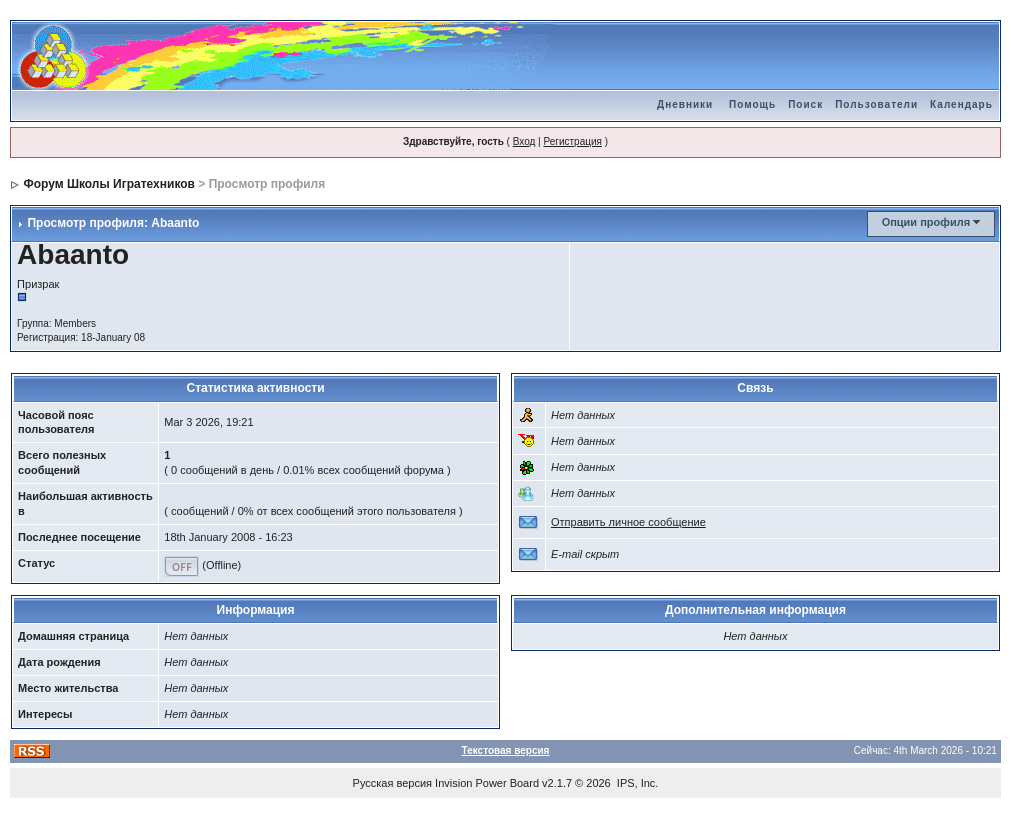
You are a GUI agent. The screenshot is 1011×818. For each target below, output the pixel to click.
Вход (524, 141)
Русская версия (392, 783)
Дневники (685, 104)
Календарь (961, 104)
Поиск (805, 104)
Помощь (752, 104)
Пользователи (876, 104)
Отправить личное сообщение (628, 522)
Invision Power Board (487, 783)
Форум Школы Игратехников (109, 184)
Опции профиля (926, 222)
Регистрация (572, 141)
